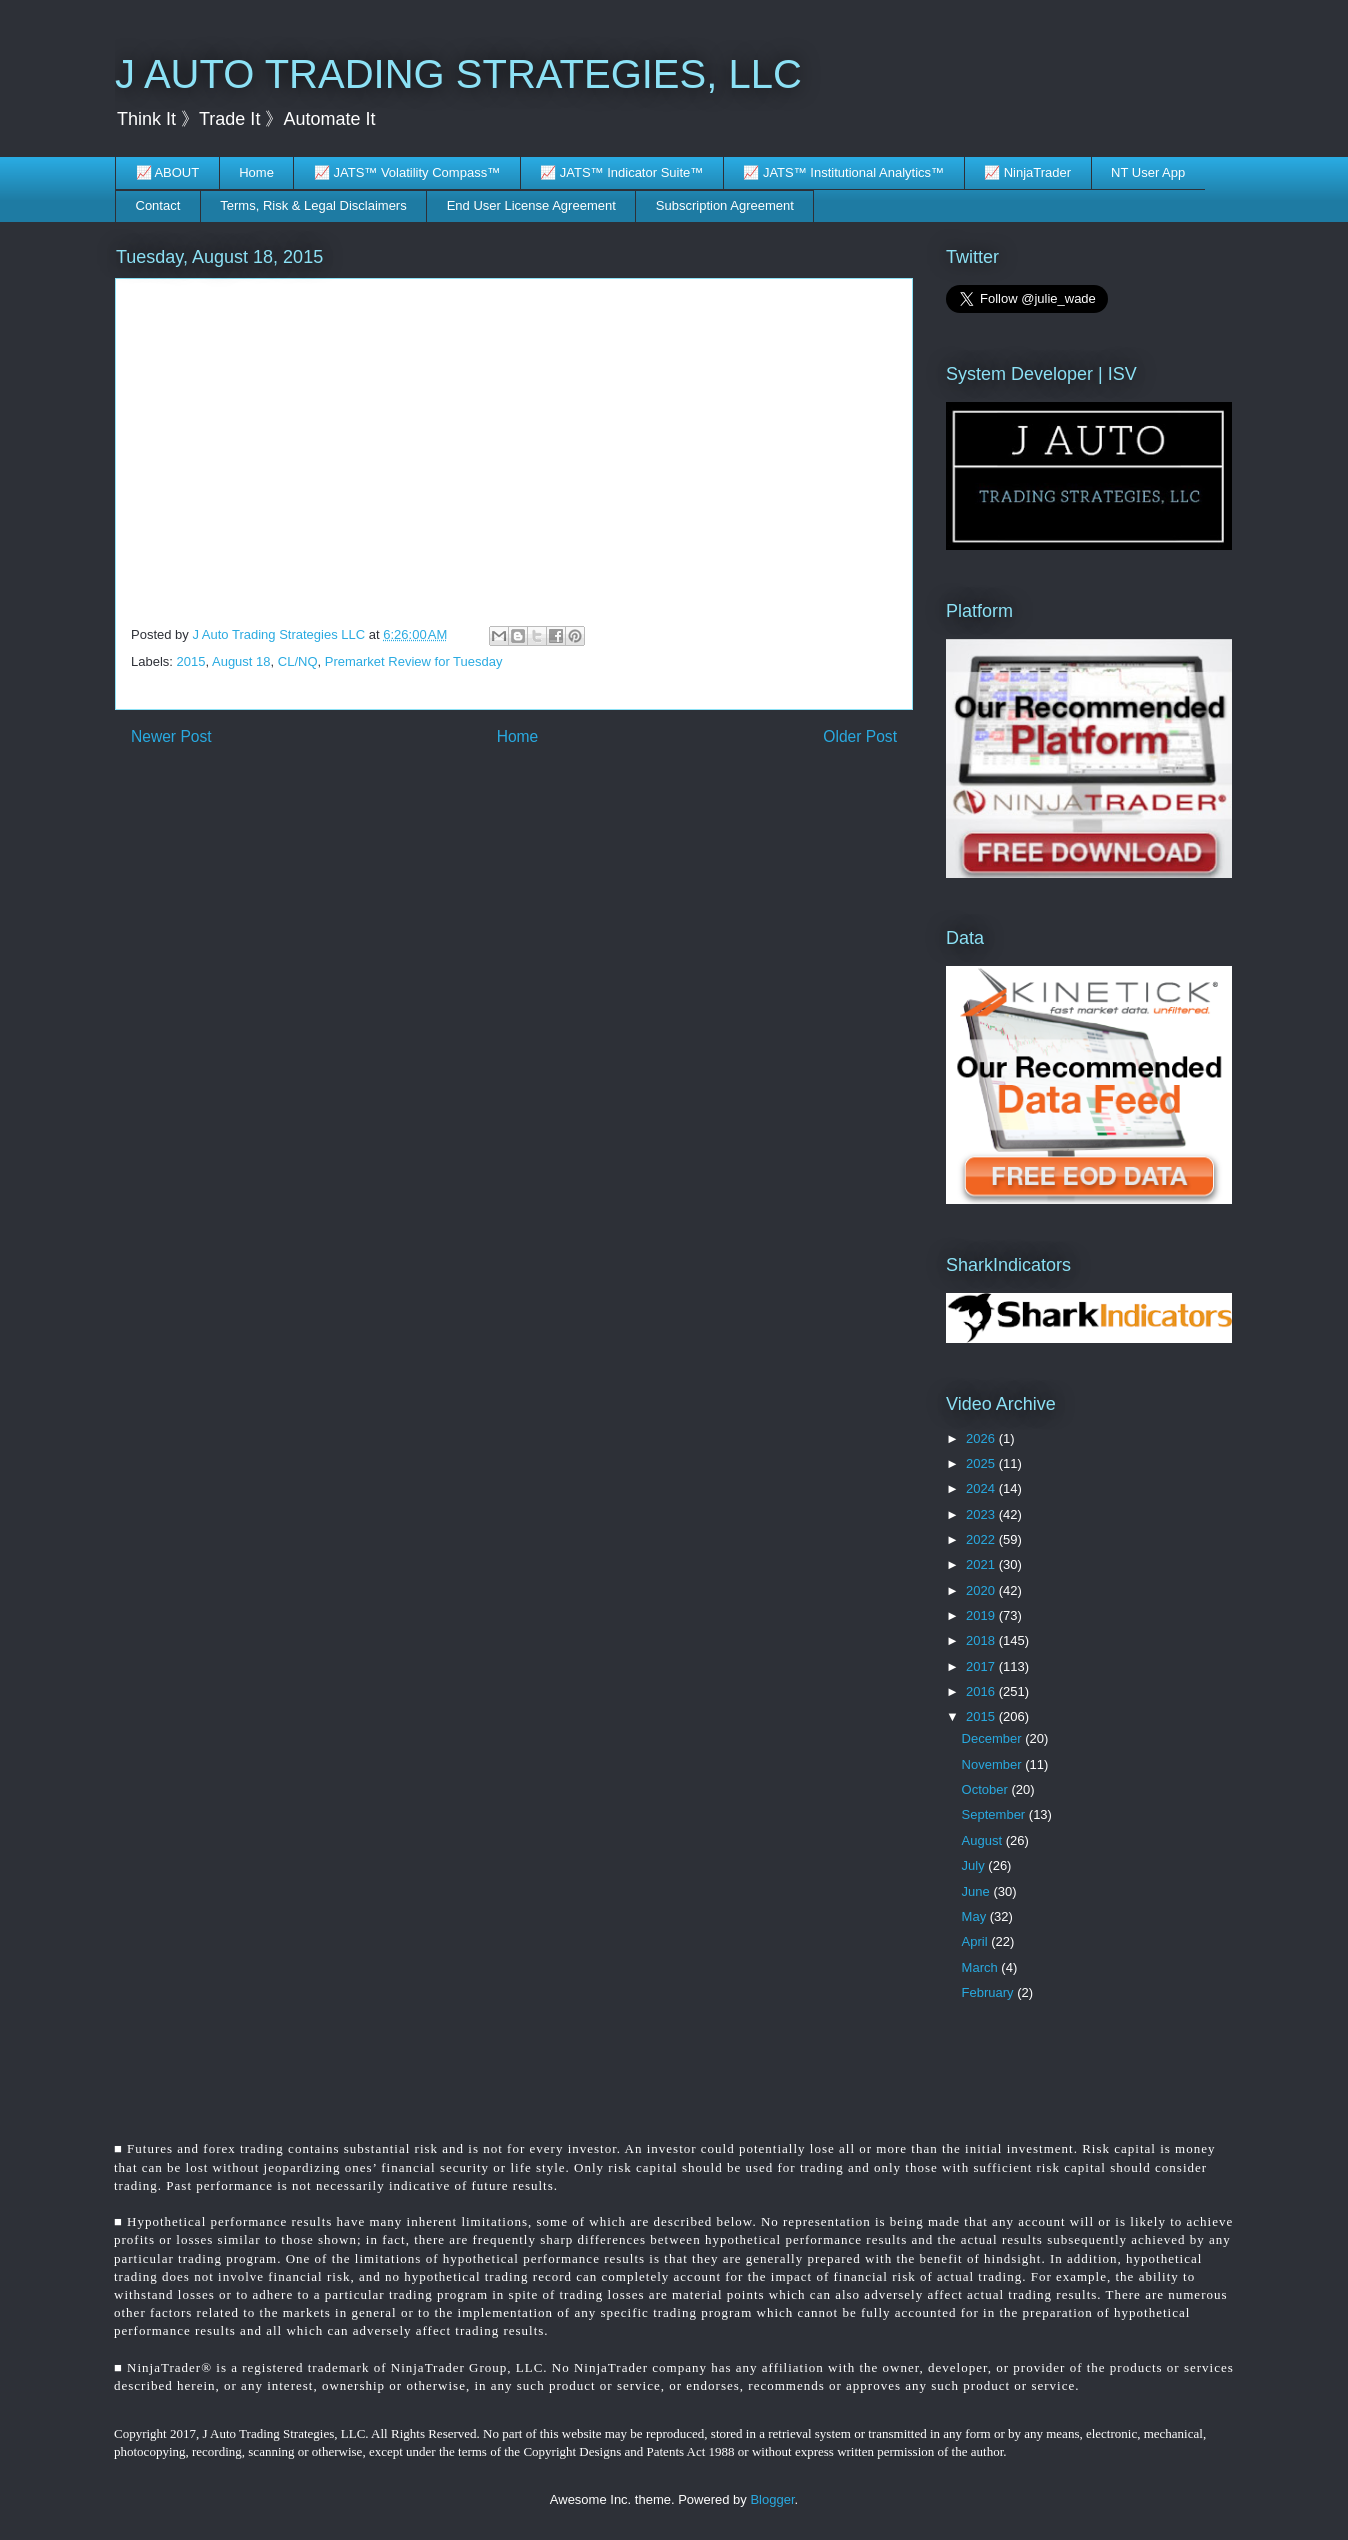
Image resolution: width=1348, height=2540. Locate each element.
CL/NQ (298, 661)
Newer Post (171, 736)
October (987, 1789)
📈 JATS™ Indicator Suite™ (621, 172)
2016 (982, 1691)
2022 (982, 1539)
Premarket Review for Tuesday (414, 661)
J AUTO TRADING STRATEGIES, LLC (458, 74)
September (995, 1814)
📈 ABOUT (168, 172)
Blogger (772, 2499)
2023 (982, 1514)
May (976, 1916)
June (978, 1891)
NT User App (1148, 172)
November (994, 1764)
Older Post (860, 736)
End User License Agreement (531, 205)
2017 (982, 1666)
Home (256, 172)
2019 (982, 1615)
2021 (982, 1564)
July (975, 1865)
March (982, 1967)
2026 (982, 1438)
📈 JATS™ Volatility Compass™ (407, 172)
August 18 (241, 661)
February (990, 1992)
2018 (982, 1640)
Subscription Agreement (725, 205)
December (994, 1738)
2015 (191, 661)
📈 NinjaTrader (1027, 172)
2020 (982, 1590)
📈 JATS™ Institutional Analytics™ (843, 172)
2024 (982, 1488)
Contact (158, 205)
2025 (982, 1463)
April (977, 1941)
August (984, 1840)
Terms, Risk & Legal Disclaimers (313, 205)
